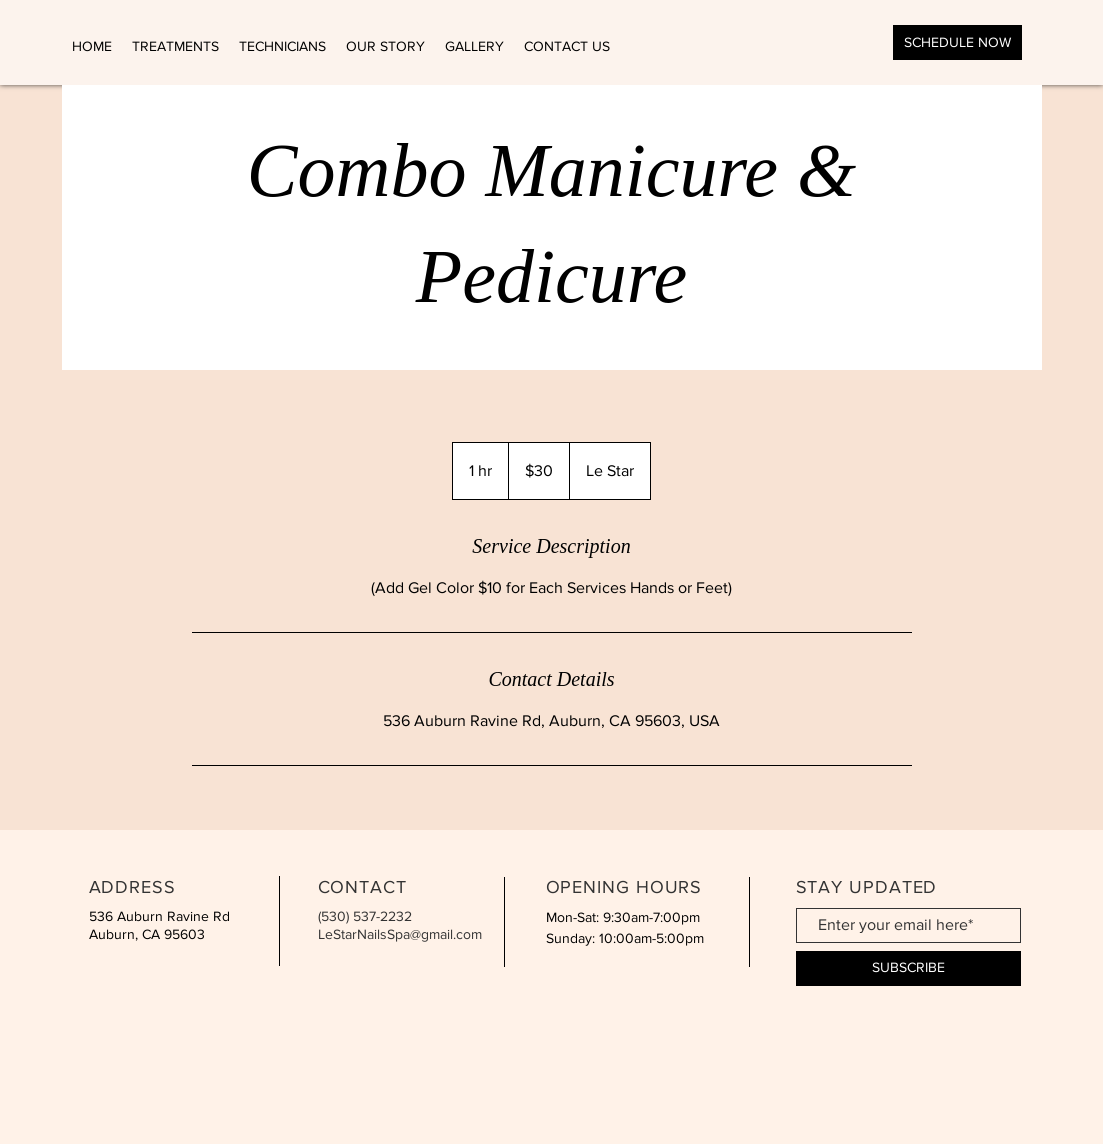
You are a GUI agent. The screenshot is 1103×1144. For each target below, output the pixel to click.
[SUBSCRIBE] (908, 968)
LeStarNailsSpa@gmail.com (400, 934)
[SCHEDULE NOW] (957, 42)
